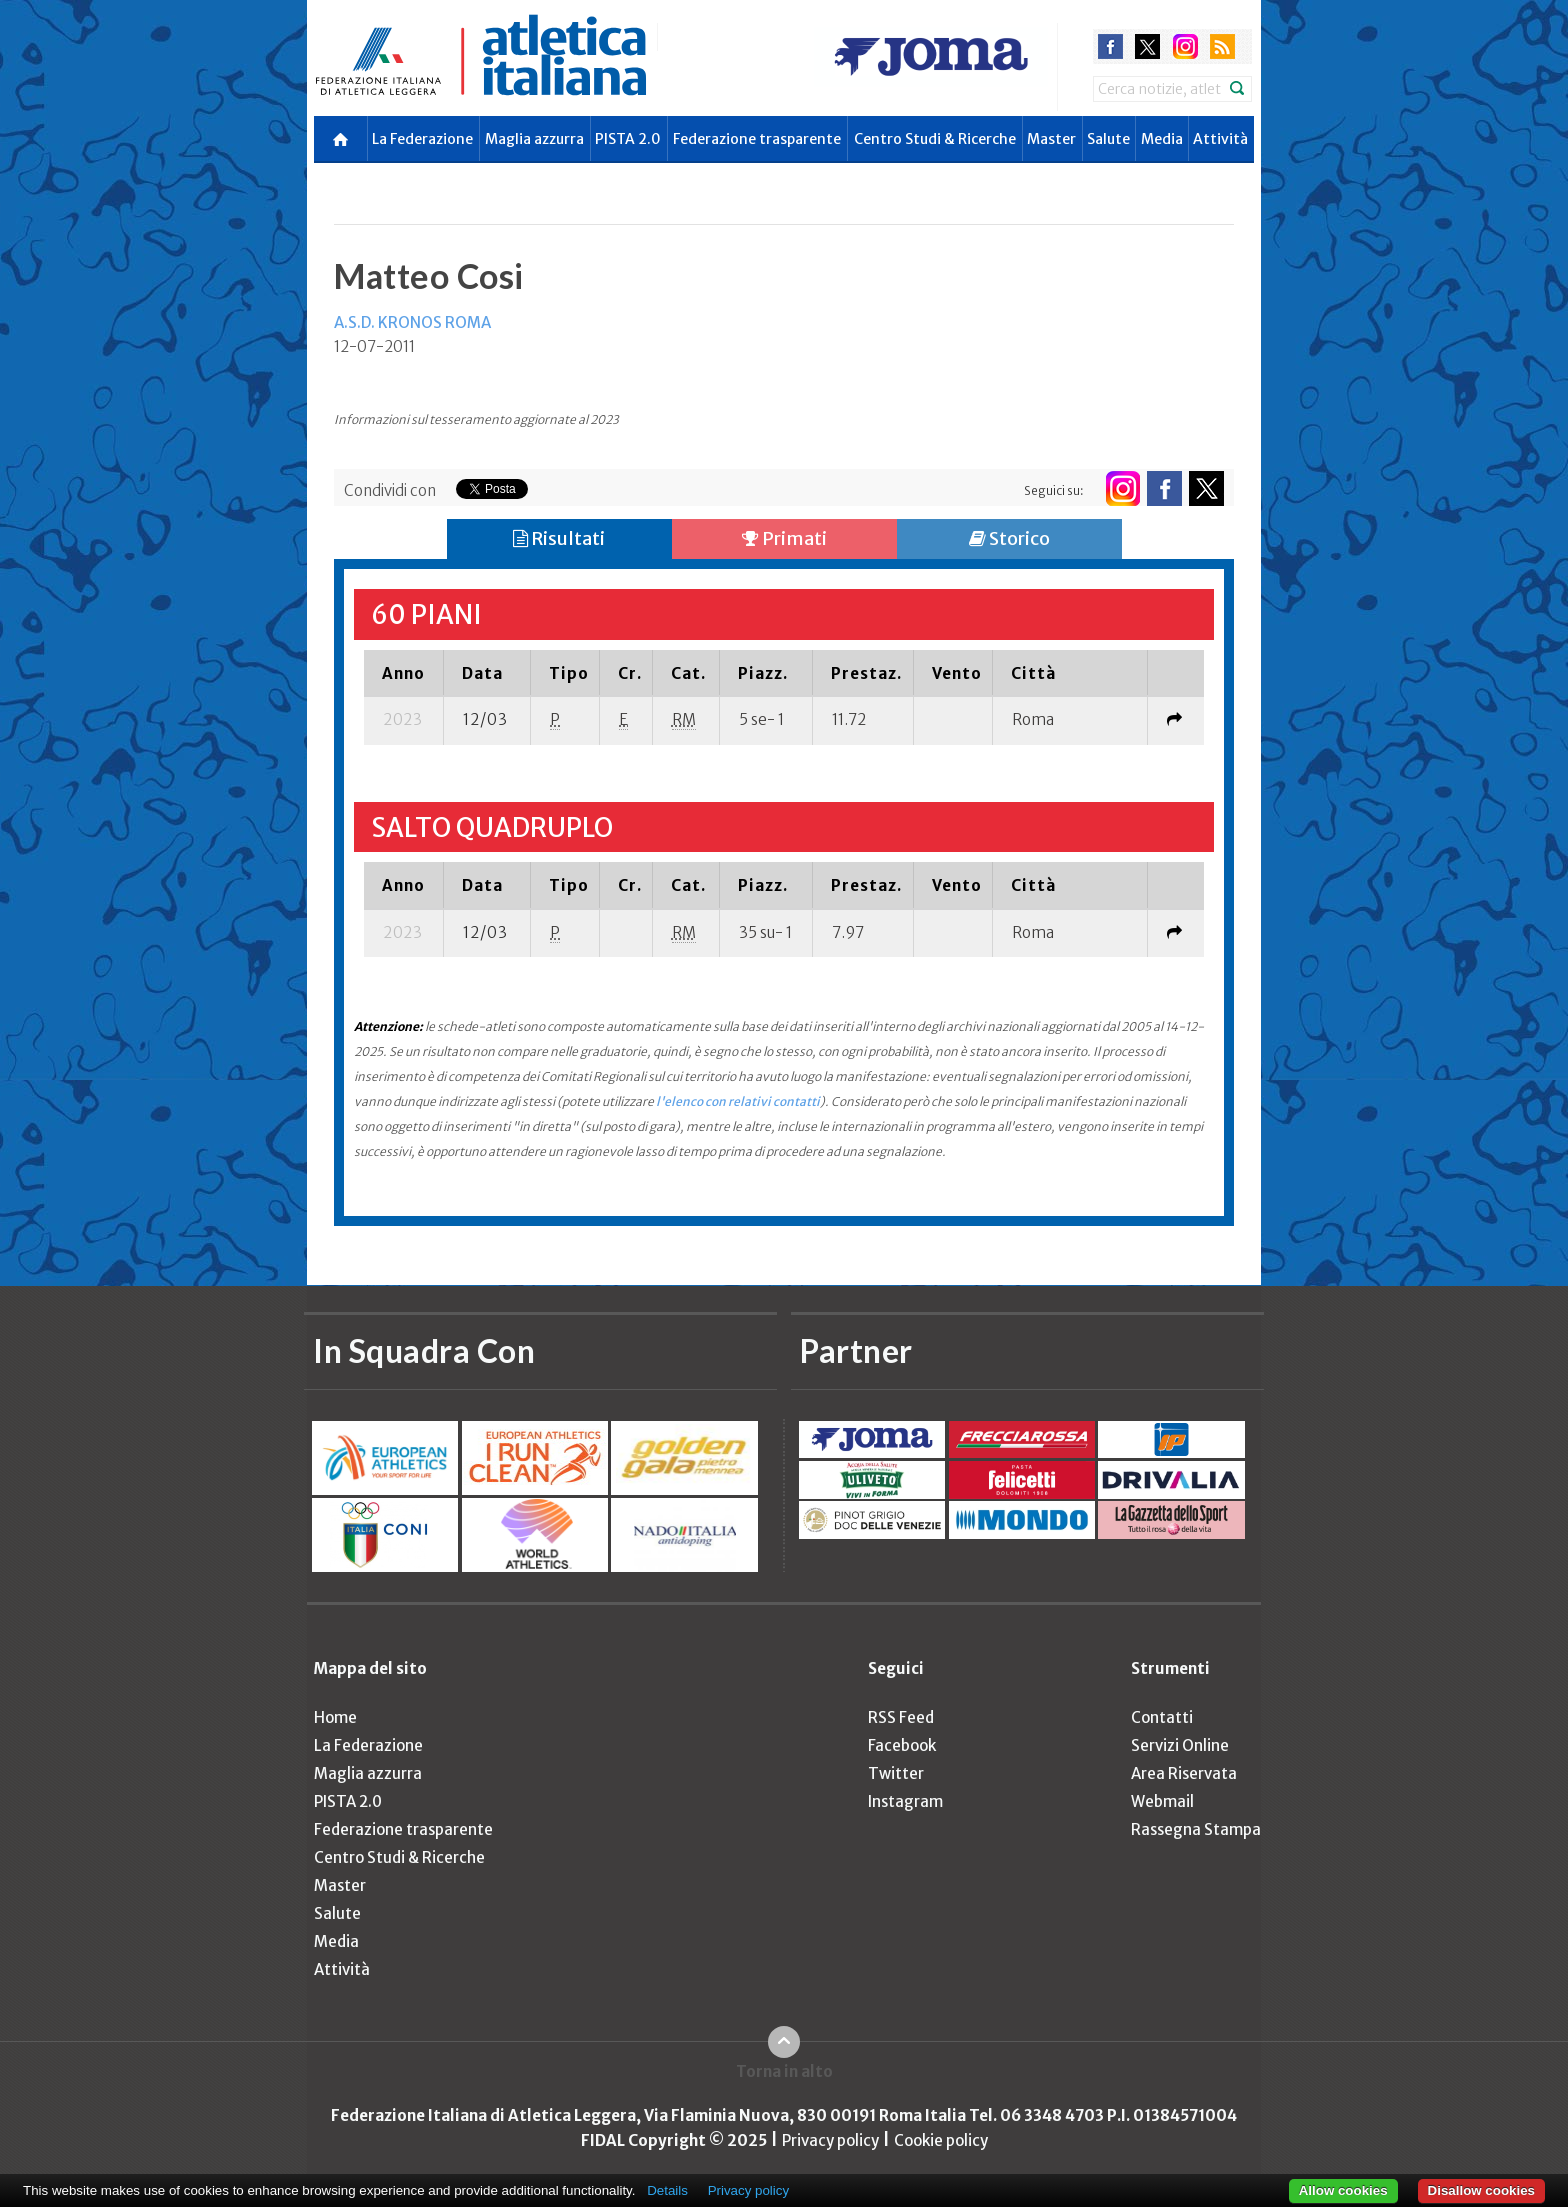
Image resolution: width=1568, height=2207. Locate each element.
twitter (1147, 46)
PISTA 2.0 (628, 139)
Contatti (1162, 1717)
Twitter (896, 1773)
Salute (1108, 139)
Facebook (902, 1745)
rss (1222, 46)
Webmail (1162, 1801)
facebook (1110, 46)
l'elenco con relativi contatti (738, 1101)
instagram (1185, 46)
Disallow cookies (1481, 2190)
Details (667, 2190)
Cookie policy (941, 2140)
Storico (1009, 538)
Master (1051, 139)
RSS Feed (901, 1717)
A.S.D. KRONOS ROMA (412, 322)
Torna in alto (784, 2071)
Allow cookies (1343, 2190)
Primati (784, 538)
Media (1162, 139)
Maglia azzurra (534, 139)
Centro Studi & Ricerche (935, 139)
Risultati (559, 538)
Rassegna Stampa (1196, 1829)
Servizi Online (1180, 1745)
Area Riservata (1184, 1773)
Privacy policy (830, 2140)
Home (335, 1717)
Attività (1220, 139)
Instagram (905, 1801)
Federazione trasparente (757, 139)
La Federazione (422, 139)
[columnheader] (404, 673)
